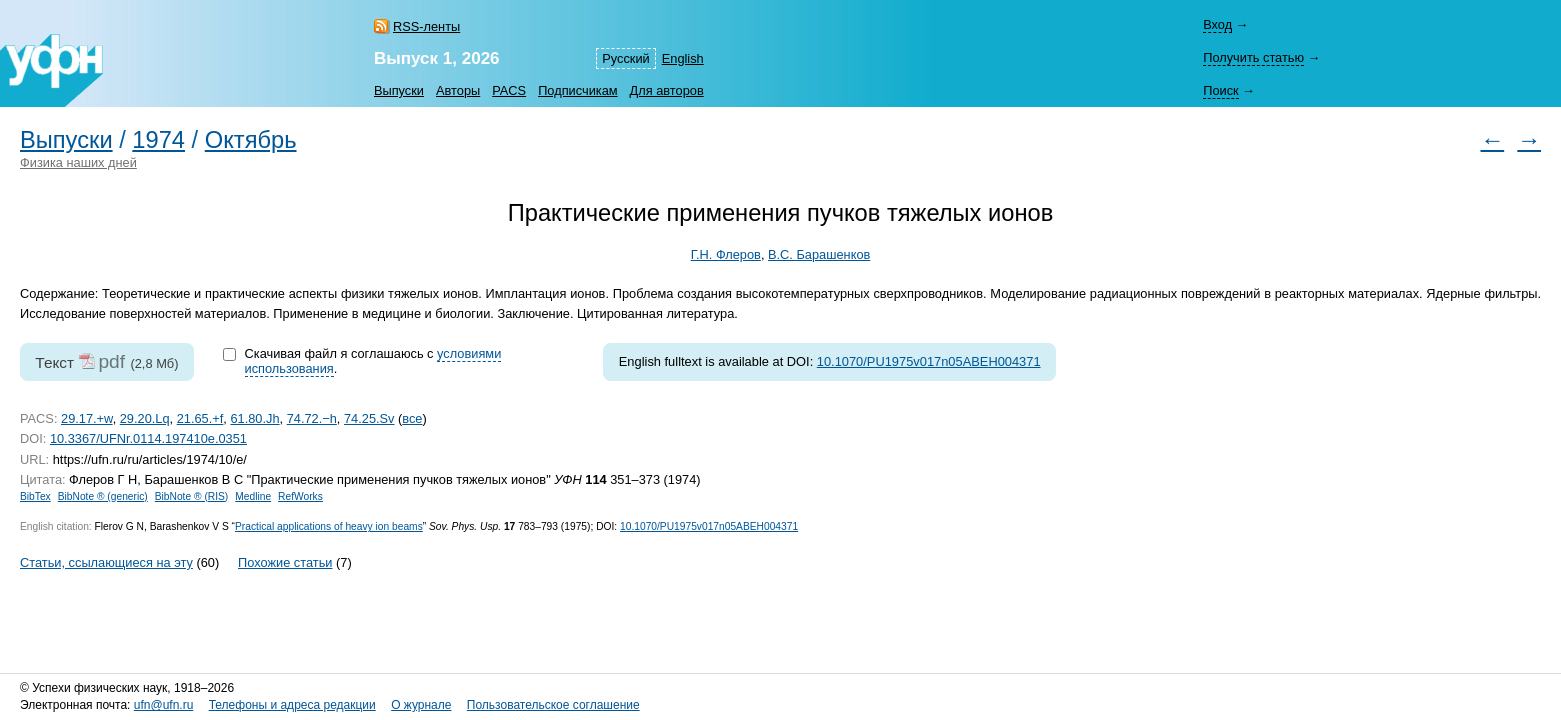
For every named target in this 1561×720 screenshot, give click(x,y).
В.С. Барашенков (819, 254)
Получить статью (1253, 57)
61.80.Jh (254, 418)
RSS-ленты (426, 26)
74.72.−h (312, 418)
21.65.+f (200, 418)
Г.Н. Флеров (726, 254)
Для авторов (667, 90)
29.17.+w (87, 418)
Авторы (458, 90)
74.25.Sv (369, 418)
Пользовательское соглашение (553, 705)
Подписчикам (577, 90)
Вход (1217, 24)
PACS (509, 90)
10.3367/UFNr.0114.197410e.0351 (148, 438)
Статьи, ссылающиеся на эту (106, 562)
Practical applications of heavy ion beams (329, 526)
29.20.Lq (145, 418)
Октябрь (251, 140)
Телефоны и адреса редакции (292, 705)
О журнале (421, 705)
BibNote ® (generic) (103, 496)
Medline (253, 496)
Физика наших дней (78, 162)
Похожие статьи (285, 562)
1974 (158, 140)
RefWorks (300, 496)
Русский (625, 58)
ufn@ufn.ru (164, 705)
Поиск (1220, 90)
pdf (111, 361)
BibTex (35, 496)
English (683, 58)
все (412, 418)
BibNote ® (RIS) (192, 496)
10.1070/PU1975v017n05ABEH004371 (929, 361)
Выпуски (399, 90)
